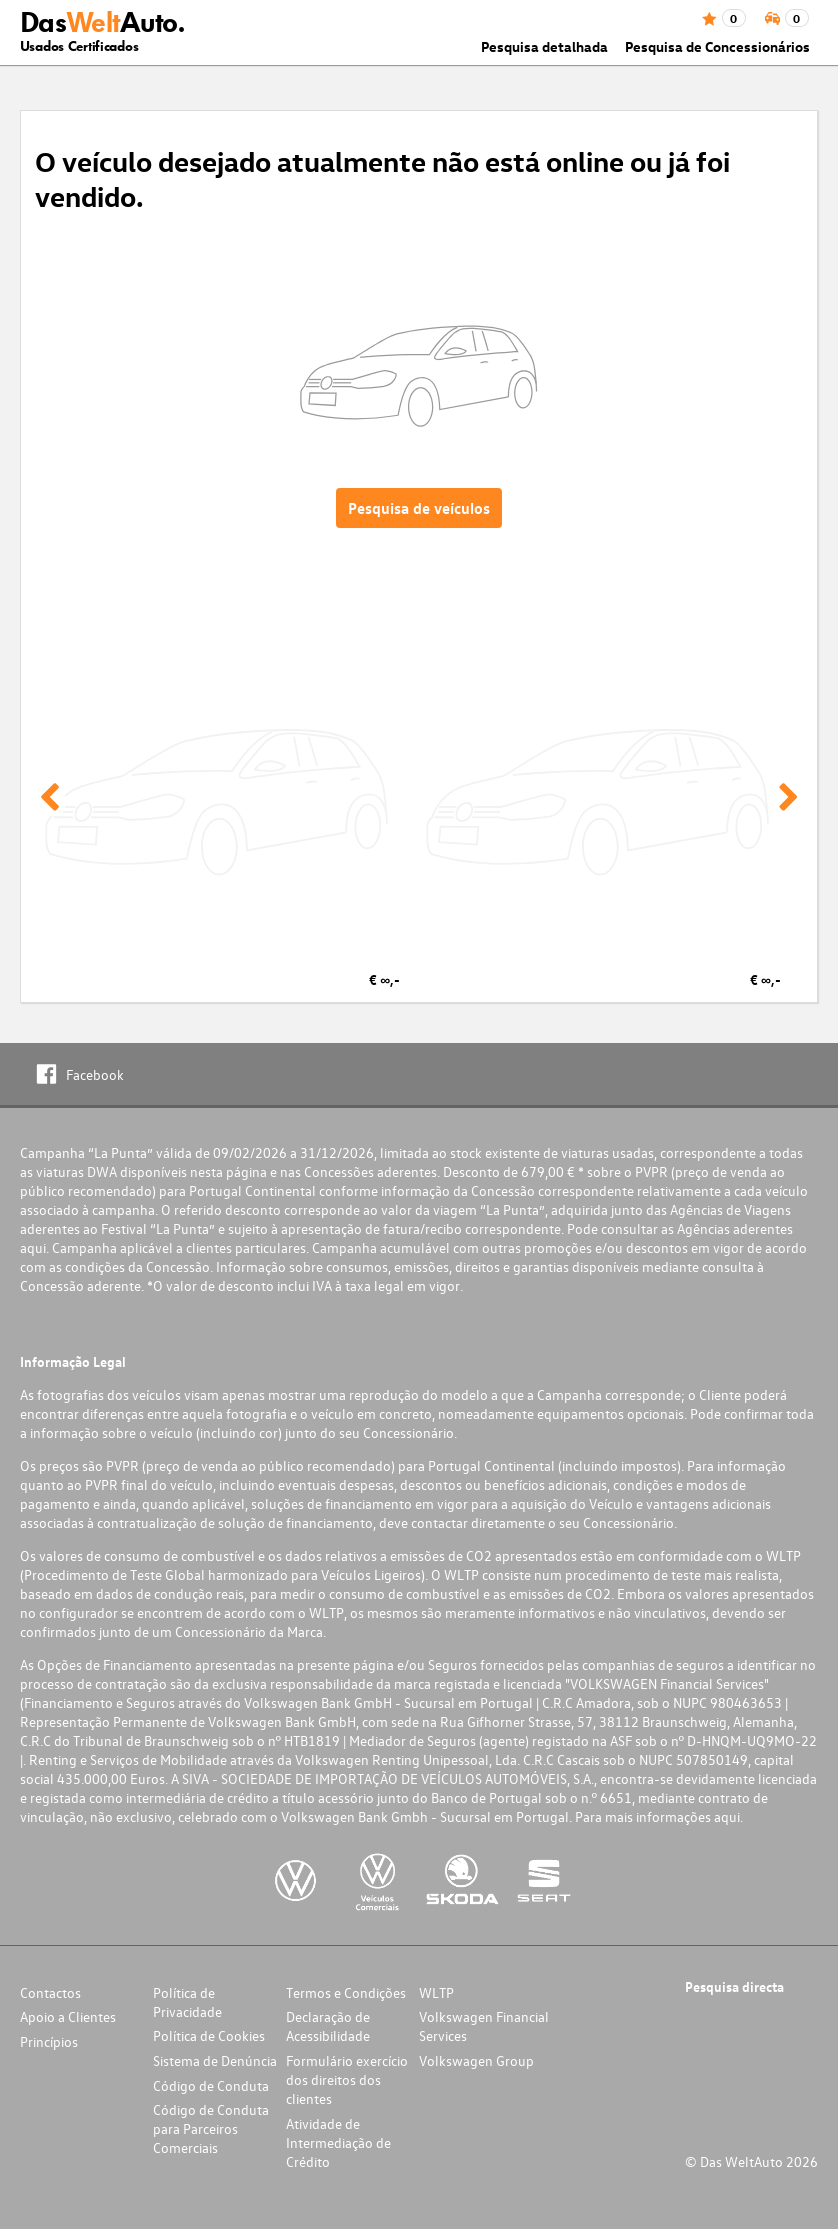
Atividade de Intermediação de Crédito (338, 2142)
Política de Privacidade (187, 2002)
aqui (33, 1247)
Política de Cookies (209, 2035)
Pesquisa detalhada (544, 46)
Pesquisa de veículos (419, 508)
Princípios (49, 2041)
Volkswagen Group (476, 2060)
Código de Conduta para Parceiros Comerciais (211, 2128)
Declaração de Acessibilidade (328, 2026)
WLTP (436, 1992)
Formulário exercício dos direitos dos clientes (347, 2079)
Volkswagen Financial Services (484, 2026)
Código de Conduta (211, 2085)
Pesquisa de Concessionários (717, 46)
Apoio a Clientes (68, 2016)
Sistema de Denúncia (215, 2060)
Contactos (50, 1992)
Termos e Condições (346, 1992)
